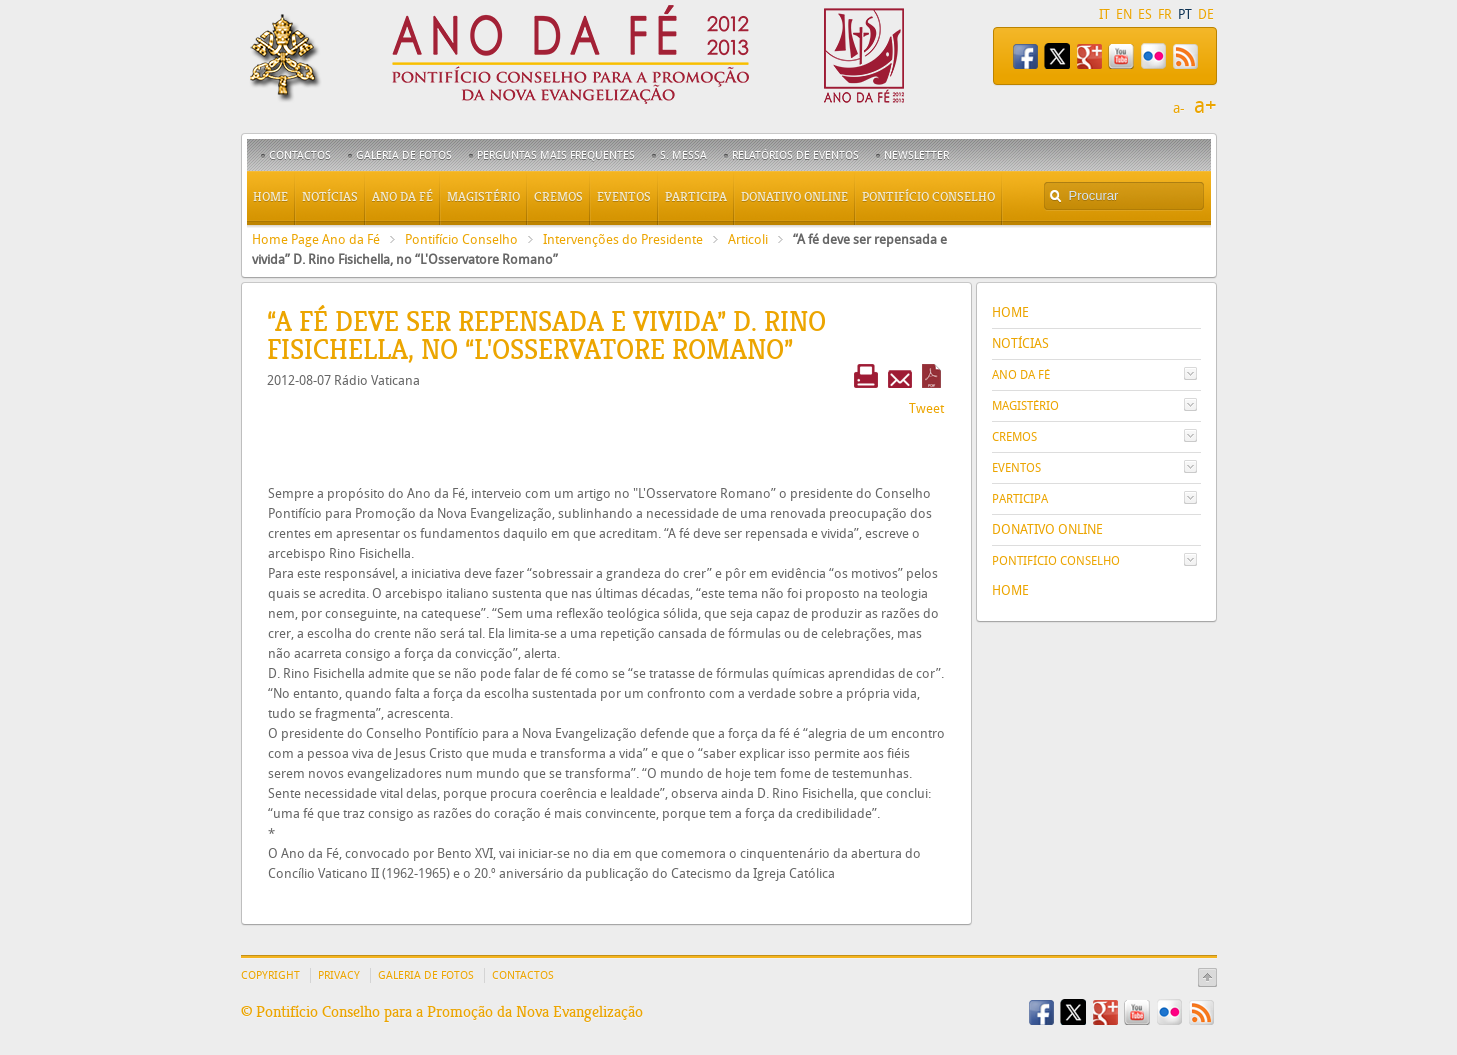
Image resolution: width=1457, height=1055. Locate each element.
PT (1185, 14)
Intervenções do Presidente (623, 239)
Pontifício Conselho (461, 239)
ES (1145, 14)
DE (1206, 14)
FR (1165, 14)
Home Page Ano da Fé (316, 239)
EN (1124, 14)
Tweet (926, 408)
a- (1179, 108)
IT (1104, 14)
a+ (1205, 106)
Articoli (748, 239)
